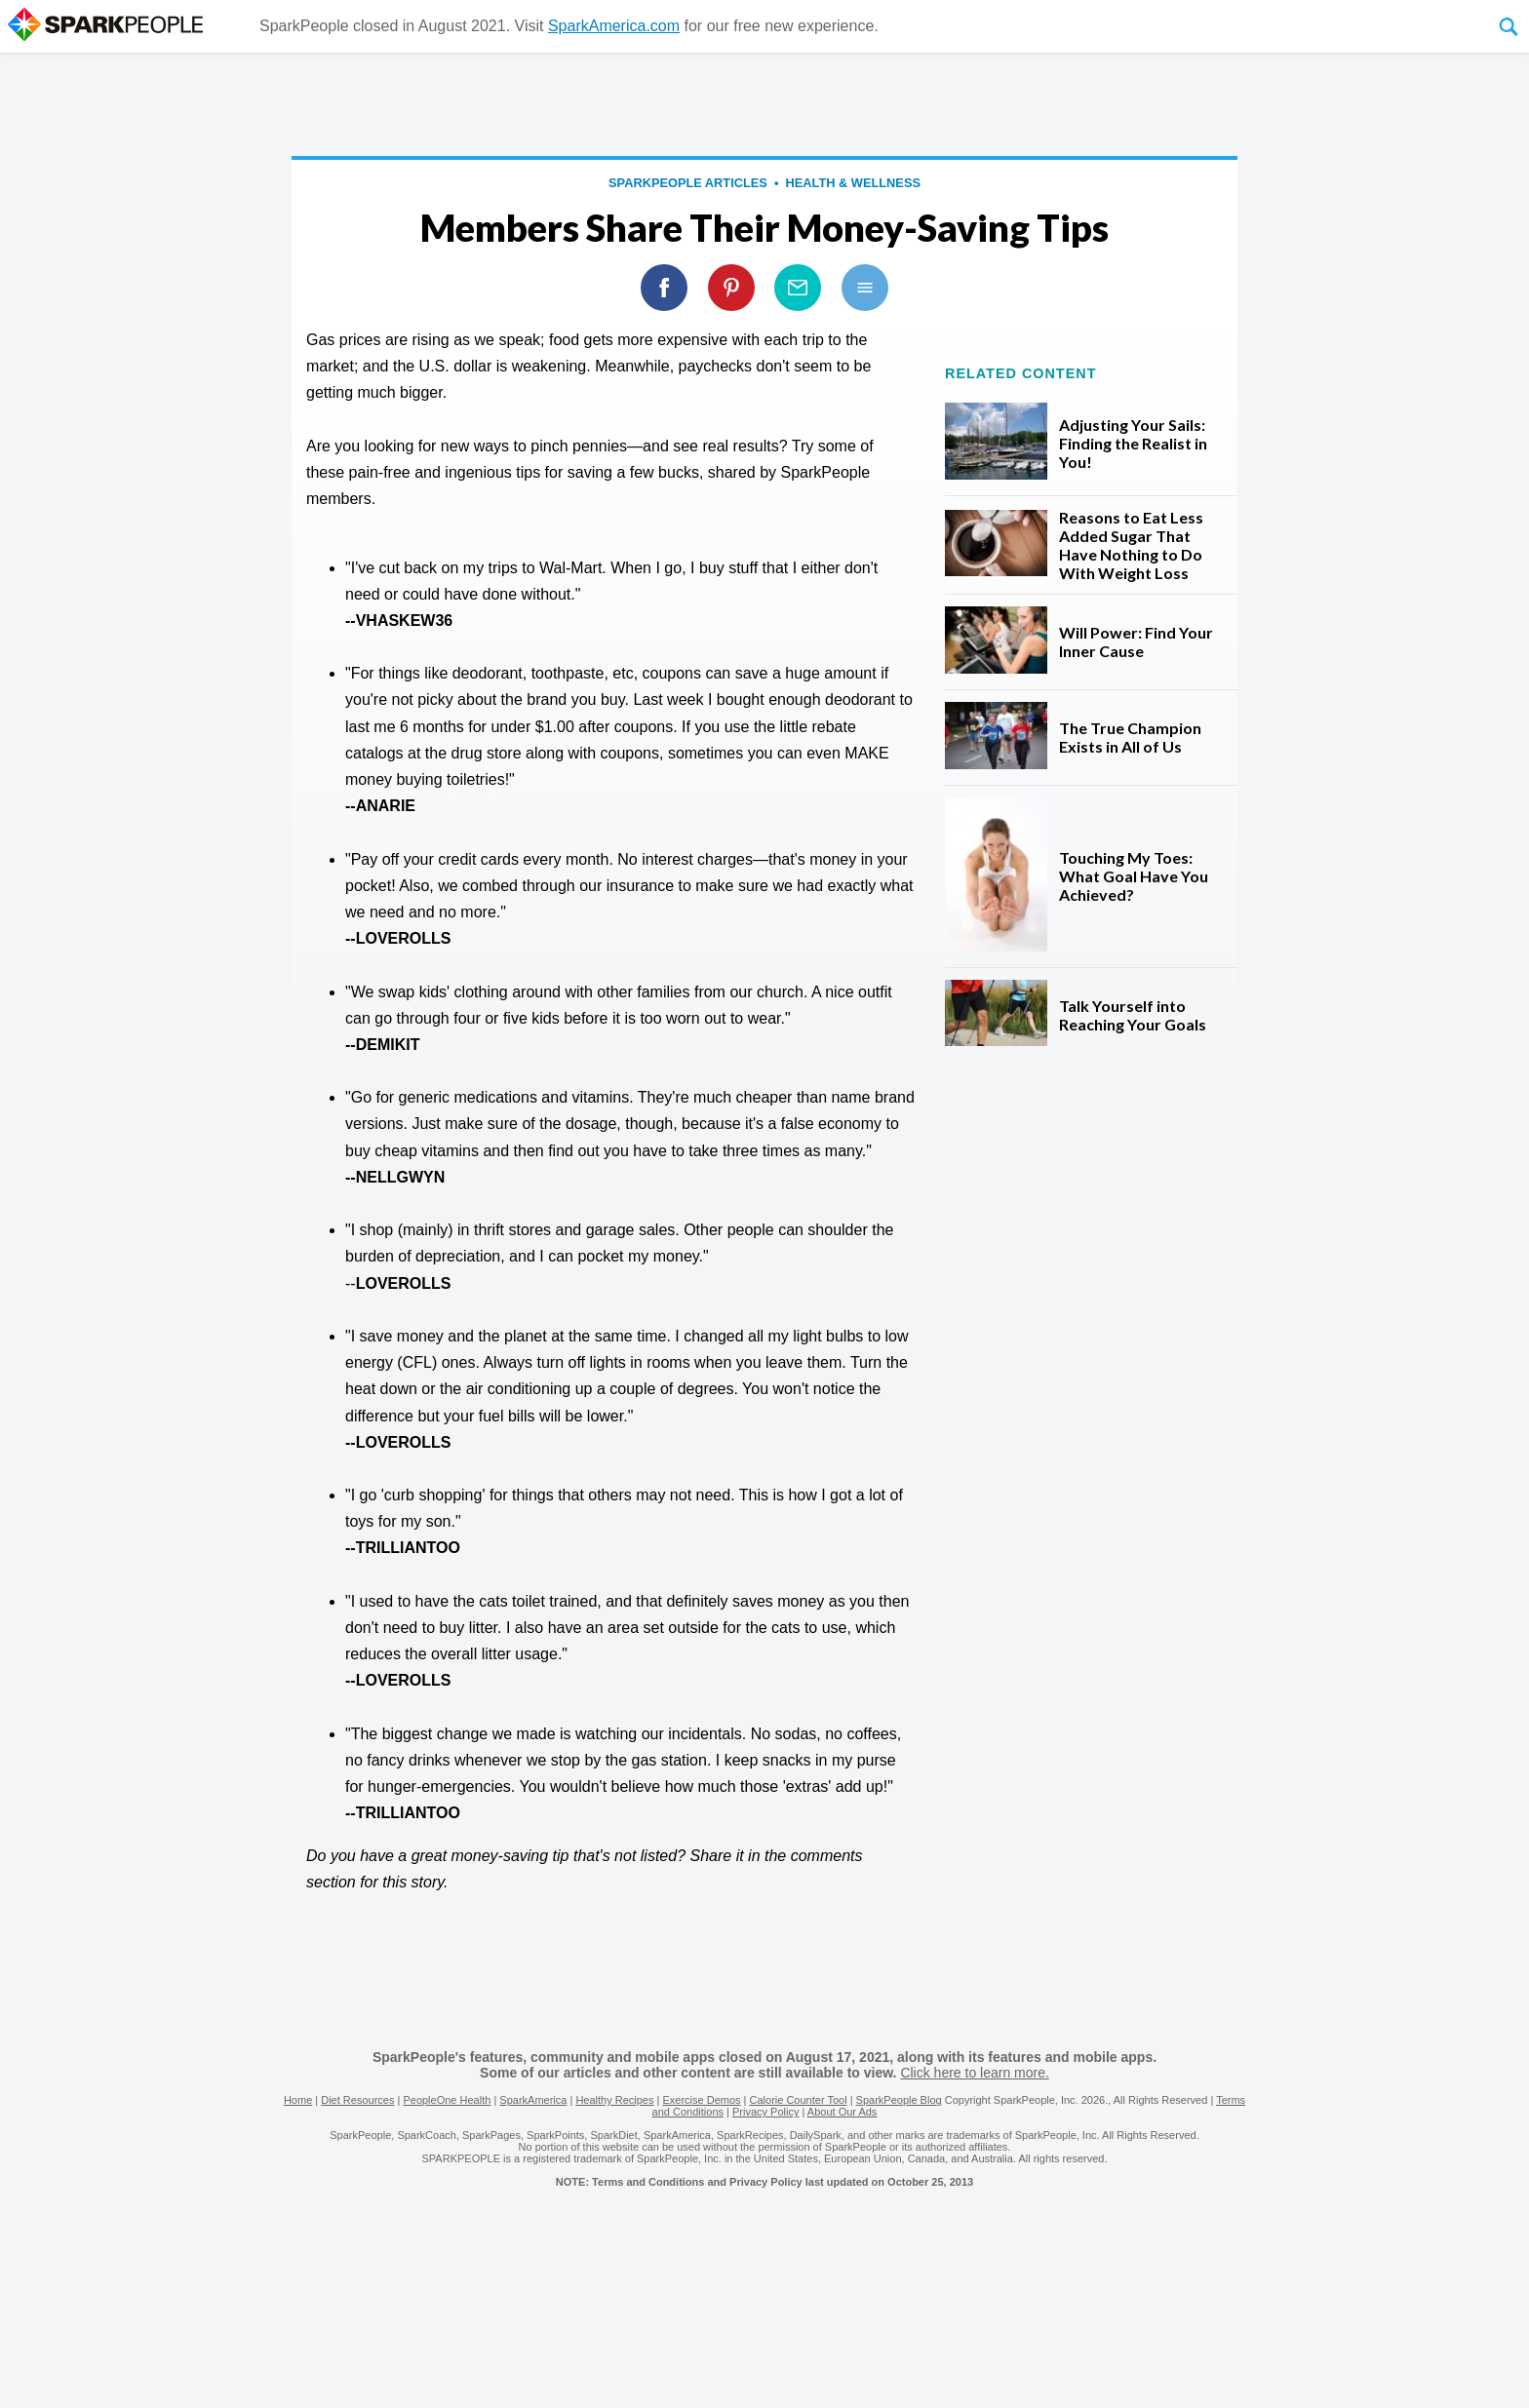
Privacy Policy (765, 2111)
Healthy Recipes (614, 2100)
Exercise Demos (701, 2100)
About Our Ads (842, 2111)
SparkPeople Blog (899, 2100)
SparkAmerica (533, 2100)
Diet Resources (357, 2100)
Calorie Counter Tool (798, 2100)
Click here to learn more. (974, 2072)
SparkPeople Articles (687, 182)
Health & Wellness (853, 182)
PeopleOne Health (446, 2100)
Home (298, 2100)
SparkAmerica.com (614, 26)
